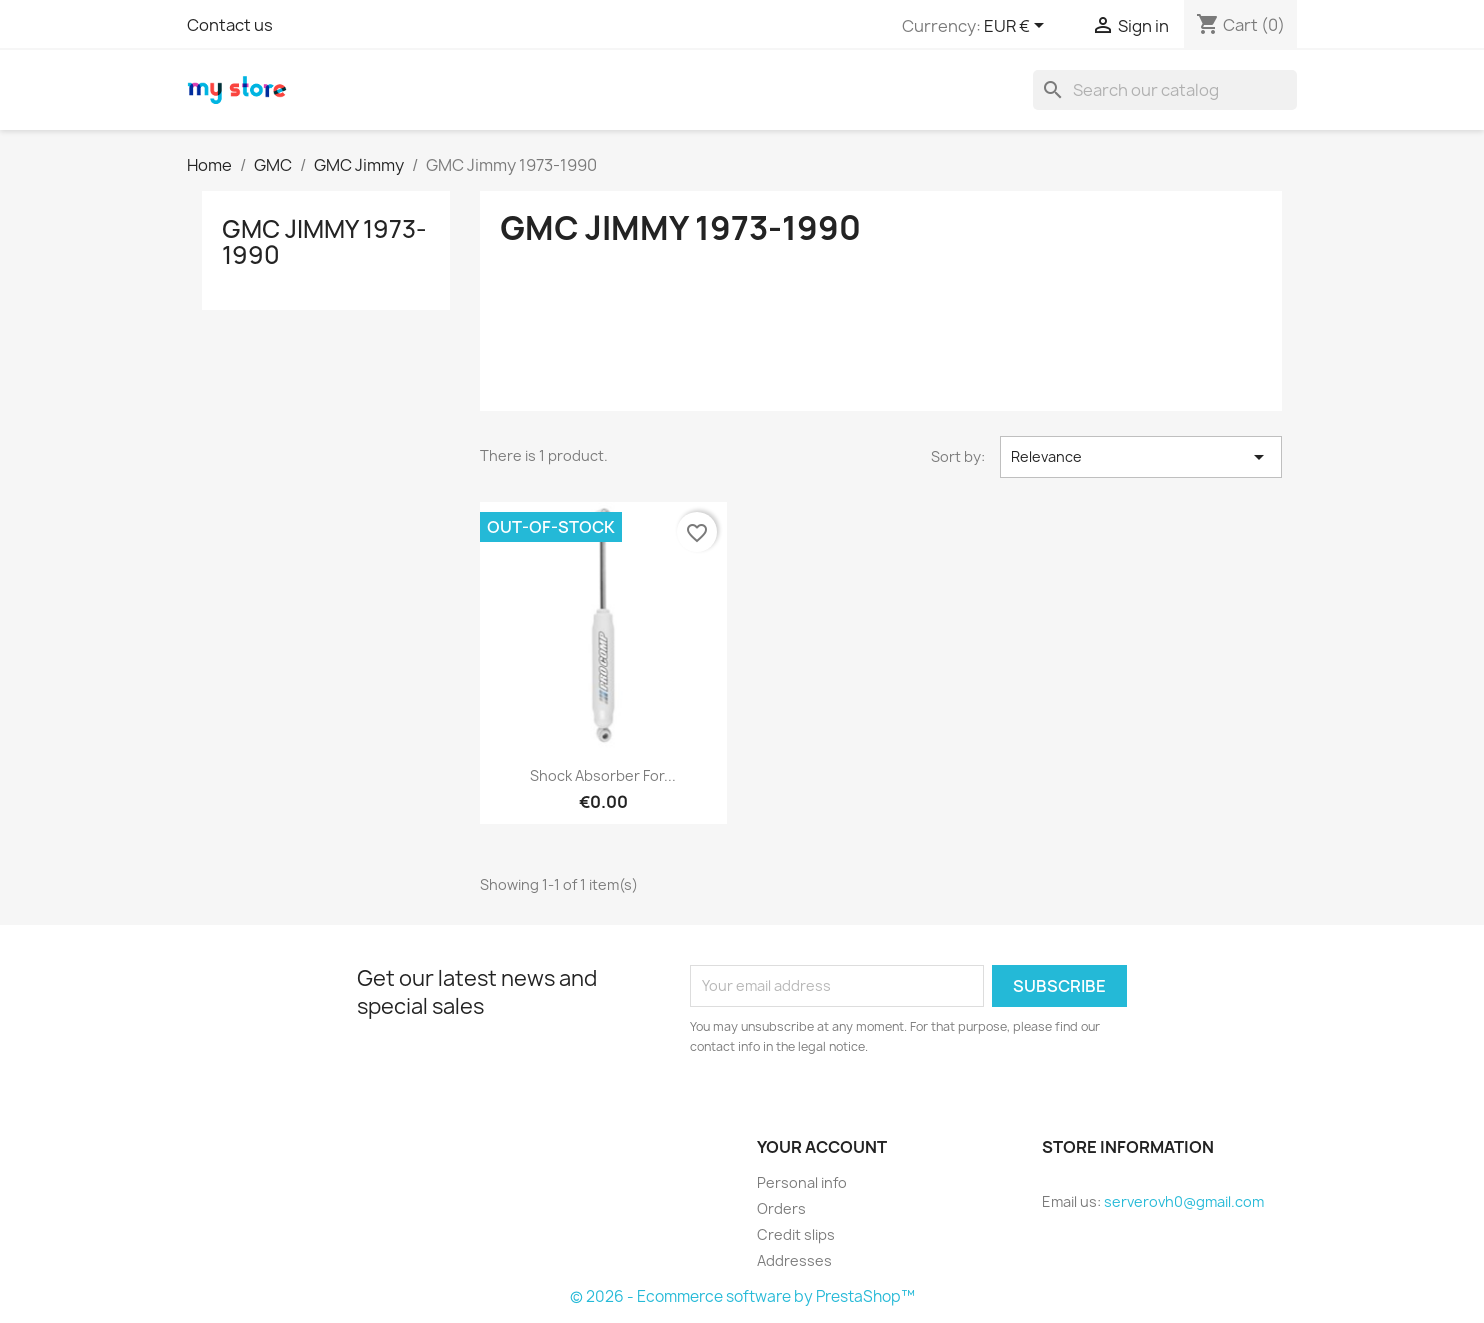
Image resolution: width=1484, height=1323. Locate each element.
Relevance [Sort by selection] (1141, 457)
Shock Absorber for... (603, 775)
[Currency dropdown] (1017, 27)
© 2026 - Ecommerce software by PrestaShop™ (742, 1296)
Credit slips (796, 1234)
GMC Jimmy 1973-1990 (324, 242)
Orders (781, 1208)
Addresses (794, 1260)
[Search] (1165, 90)
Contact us (230, 25)
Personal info (802, 1182)
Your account (822, 1147)
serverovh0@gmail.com (1184, 1201)
